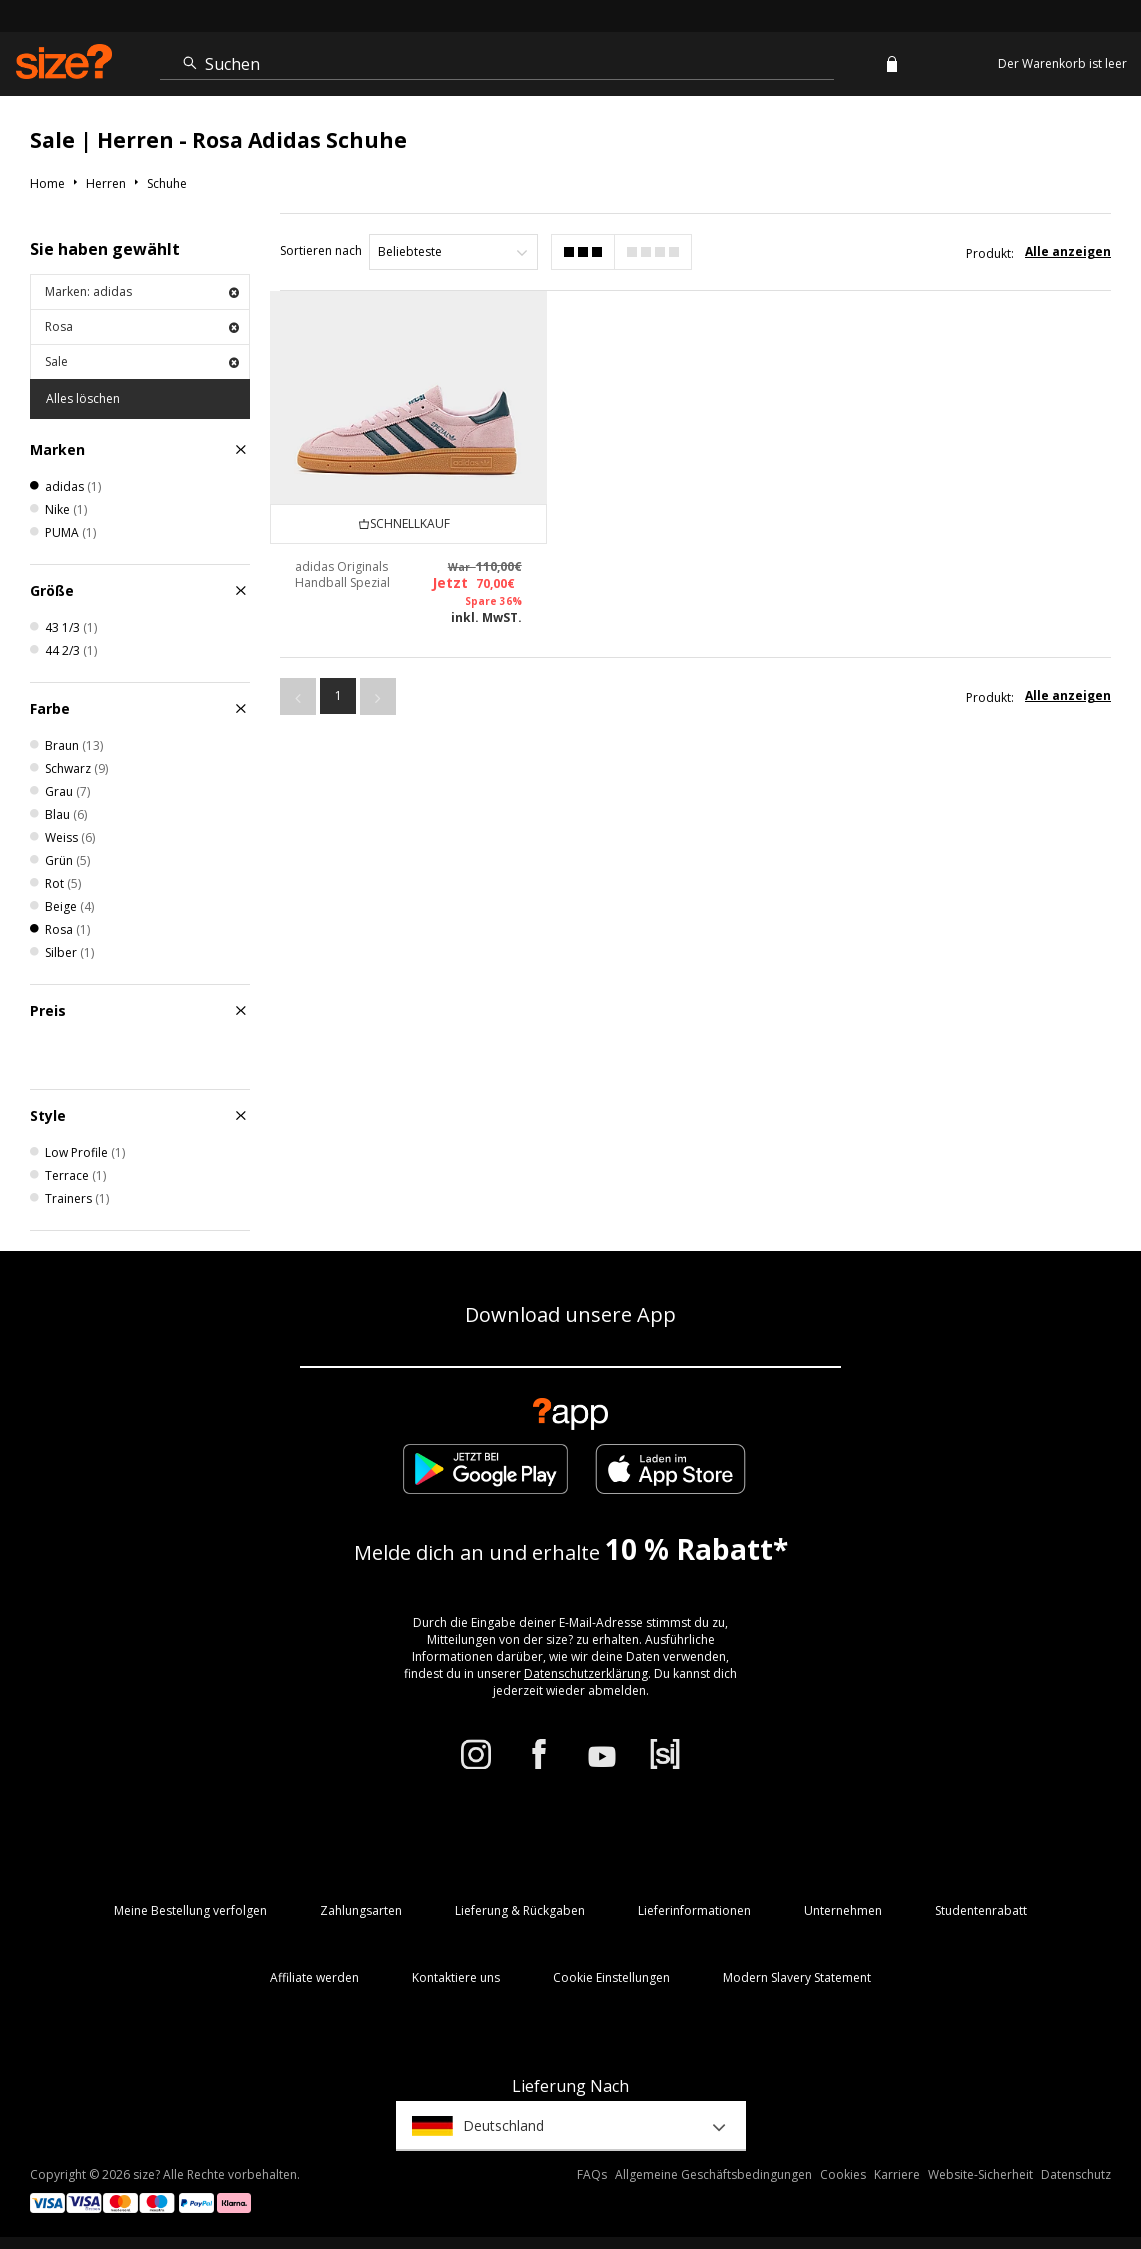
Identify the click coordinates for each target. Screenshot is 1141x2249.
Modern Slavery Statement (797, 1977)
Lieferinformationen (694, 1910)
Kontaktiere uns (456, 1977)
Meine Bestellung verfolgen (190, 1910)
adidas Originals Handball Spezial (342, 574)
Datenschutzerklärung (586, 1673)
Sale (142, 361)
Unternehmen (843, 1910)
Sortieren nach (321, 250)
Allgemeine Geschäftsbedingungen (713, 2174)
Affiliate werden (314, 1977)
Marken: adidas (142, 291)
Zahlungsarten (361, 1910)
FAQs (592, 2174)
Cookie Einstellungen (611, 1977)
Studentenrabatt (981, 1910)
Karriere (897, 2174)
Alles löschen (83, 398)
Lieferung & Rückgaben (520, 1910)
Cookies (843, 2174)
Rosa (142, 326)
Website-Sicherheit (980, 2174)
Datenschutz (1076, 2174)
